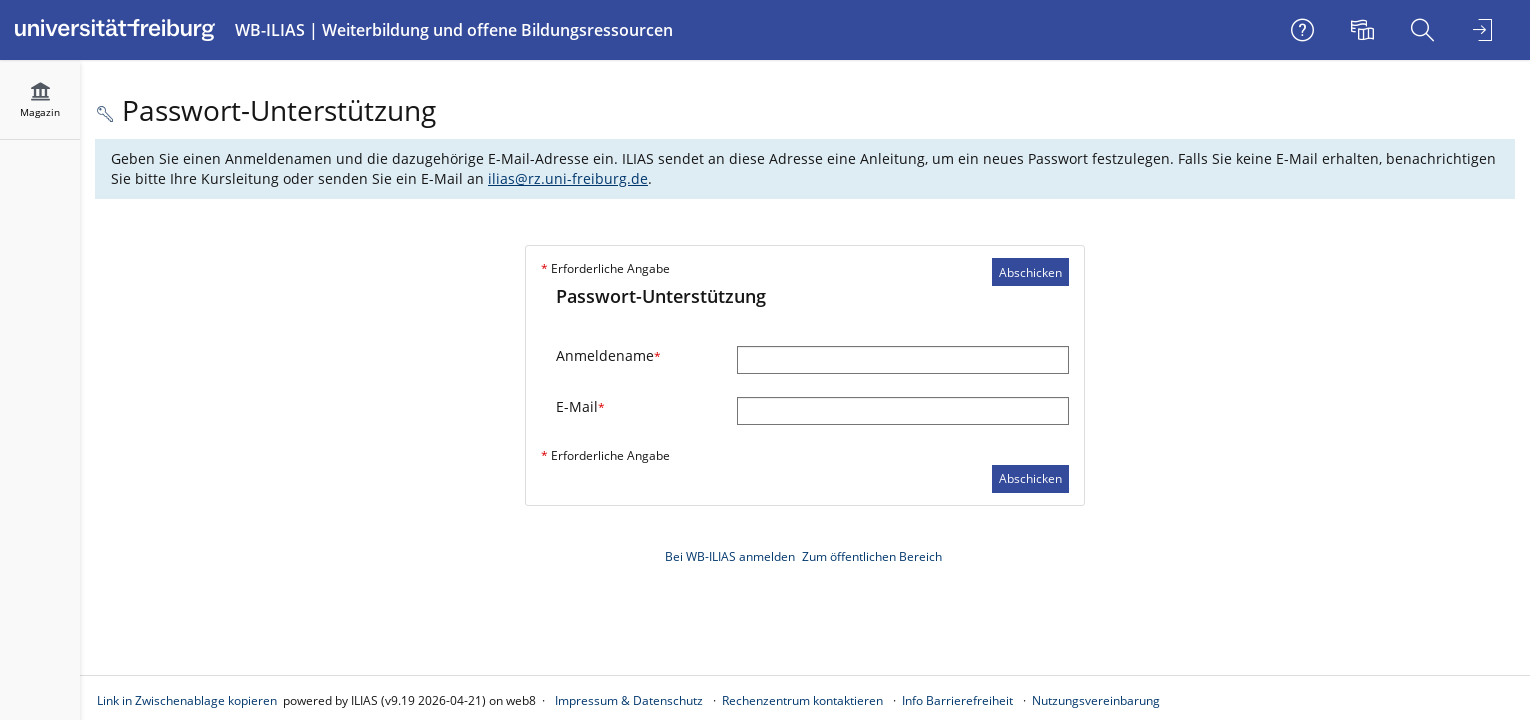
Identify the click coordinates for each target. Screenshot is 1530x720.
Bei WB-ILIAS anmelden (730, 556)
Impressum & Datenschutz (629, 700)
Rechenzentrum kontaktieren (802, 700)
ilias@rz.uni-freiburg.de (568, 178)
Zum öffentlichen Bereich (872, 556)
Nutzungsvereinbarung (1096, 700)
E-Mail (580, 406)
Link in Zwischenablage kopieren (187, 700)
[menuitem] (1365, 30)
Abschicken (1030, 272)
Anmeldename (608, 355)
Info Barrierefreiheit (957, 700)
